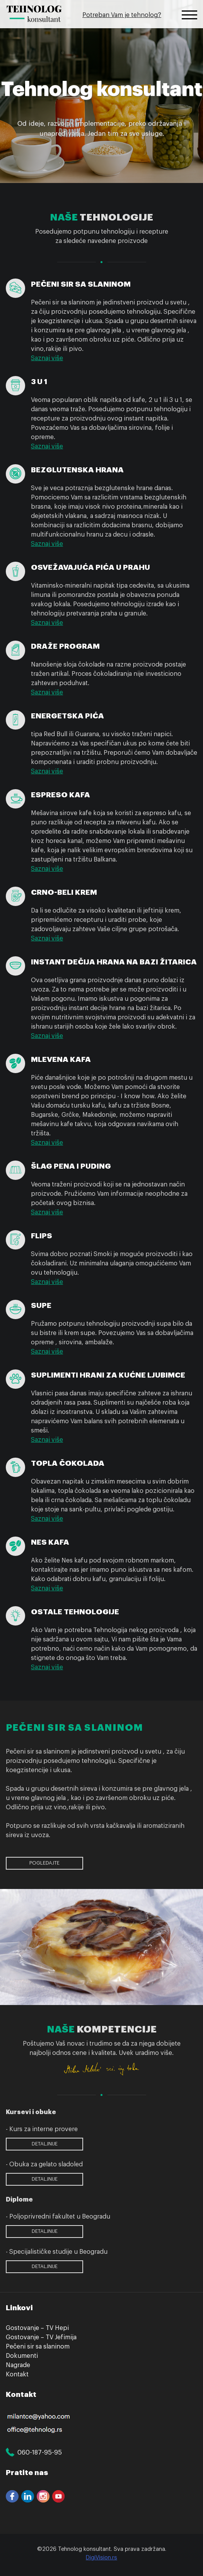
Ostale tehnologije (75, 1611)
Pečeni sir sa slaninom (81, 284)
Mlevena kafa (61, 1059)
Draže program (65, 646)
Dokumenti (22, 2356)
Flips (41, 1235)
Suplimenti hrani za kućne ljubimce (108, 1375)
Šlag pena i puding (71, 1166)
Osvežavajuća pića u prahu (90, 567)
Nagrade (18, 2365)
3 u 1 (39, 381)
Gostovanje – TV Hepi (37, 2328)
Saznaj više (47, 358)
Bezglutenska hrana (77, 469)
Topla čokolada (67, 1463)
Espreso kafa (60, 794)
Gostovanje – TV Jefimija (41, 2337)
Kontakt (17, 2374)
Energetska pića (67, 716)
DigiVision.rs (101, 2558)
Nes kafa (50, 1542)
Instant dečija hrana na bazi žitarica (114, 962)
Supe (41, 1305)
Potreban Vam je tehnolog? (121, 15)
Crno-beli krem (64, 892)
